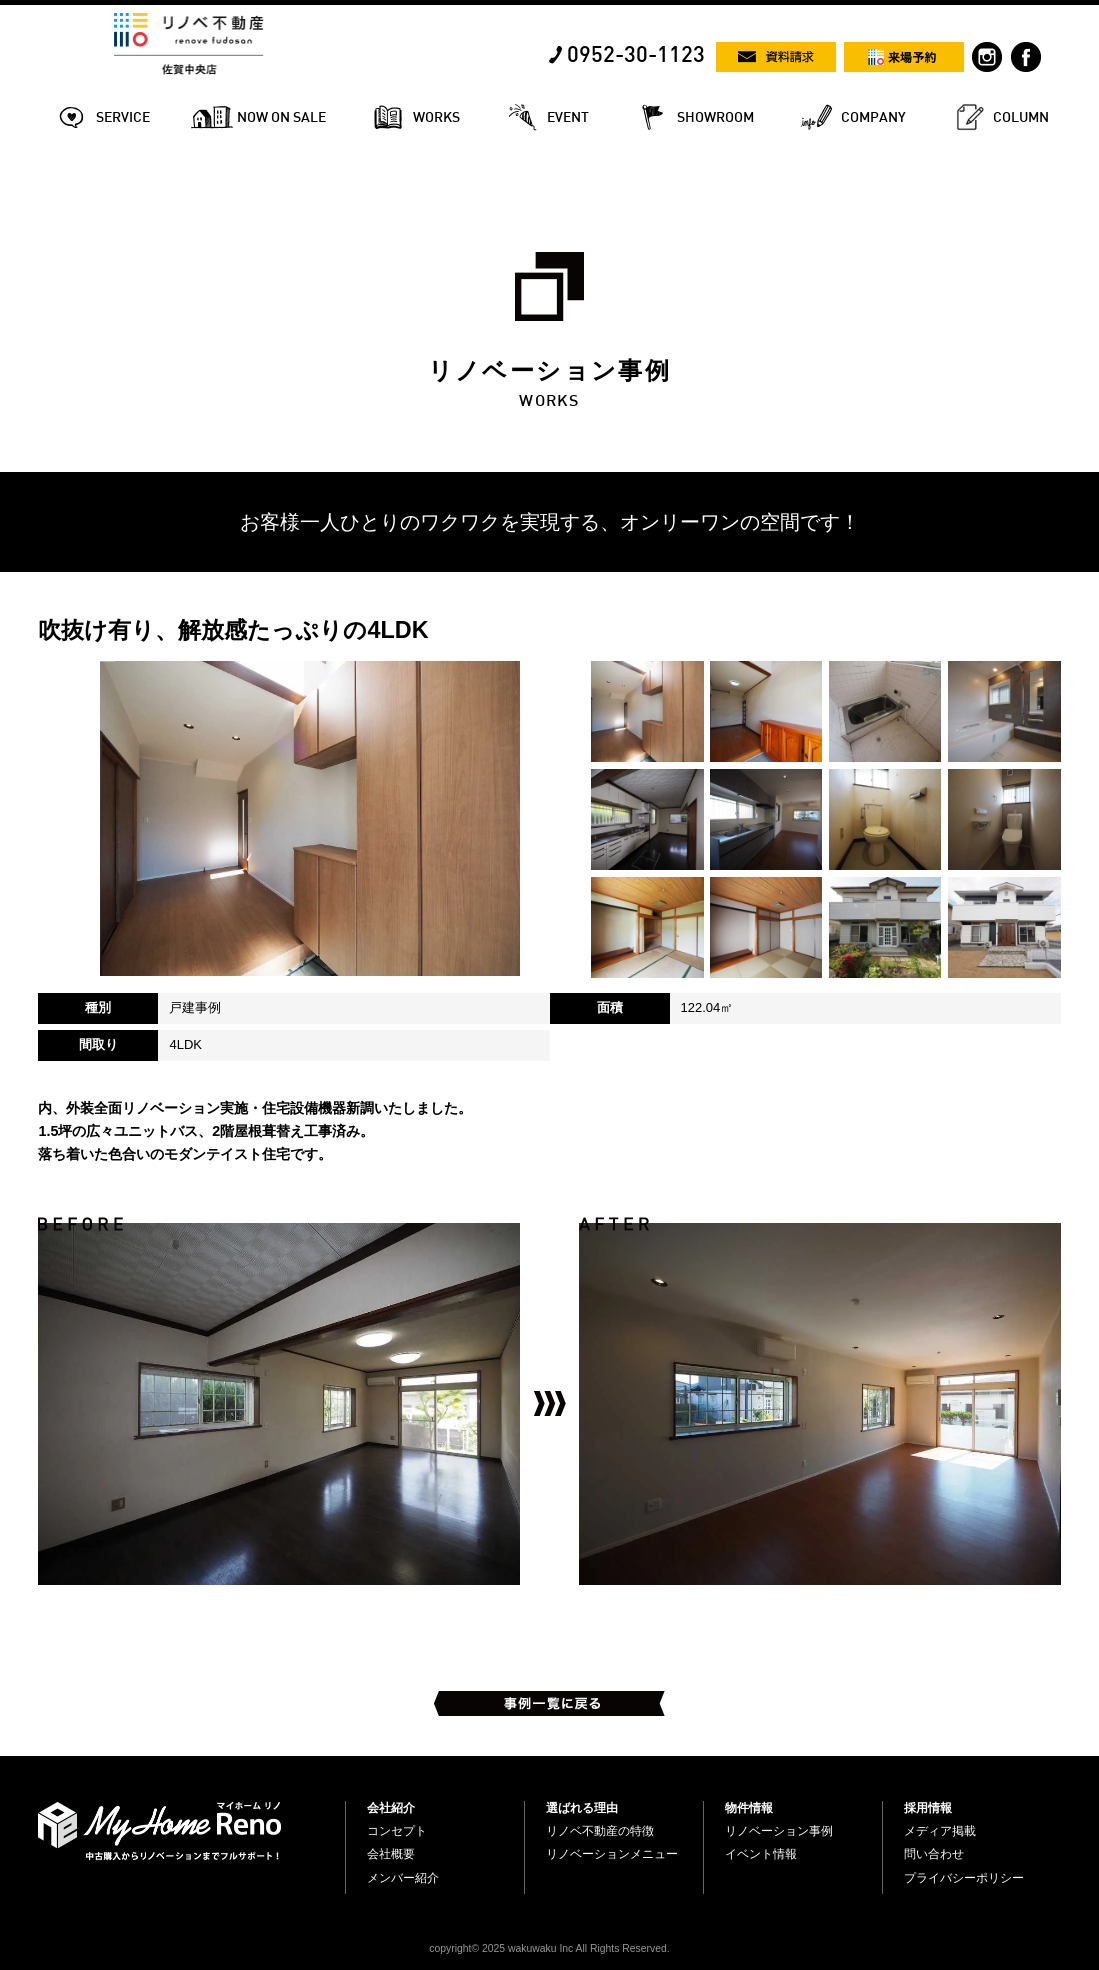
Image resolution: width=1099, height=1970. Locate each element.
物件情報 (749, 1808)
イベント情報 (761, 1854)
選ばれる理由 (582, 1808)
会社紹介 (391, 1808)
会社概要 (391, 1854)
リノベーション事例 (779, 1831)
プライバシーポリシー (964, 1878)
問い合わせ (934, 1854)
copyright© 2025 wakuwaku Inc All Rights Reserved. (549, 1948)
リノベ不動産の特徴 (600, 1831)
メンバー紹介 (403, 1878)
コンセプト (397, 1831)
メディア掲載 (940, 1831)
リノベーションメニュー (612, 1854)
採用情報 (928, 1808)
